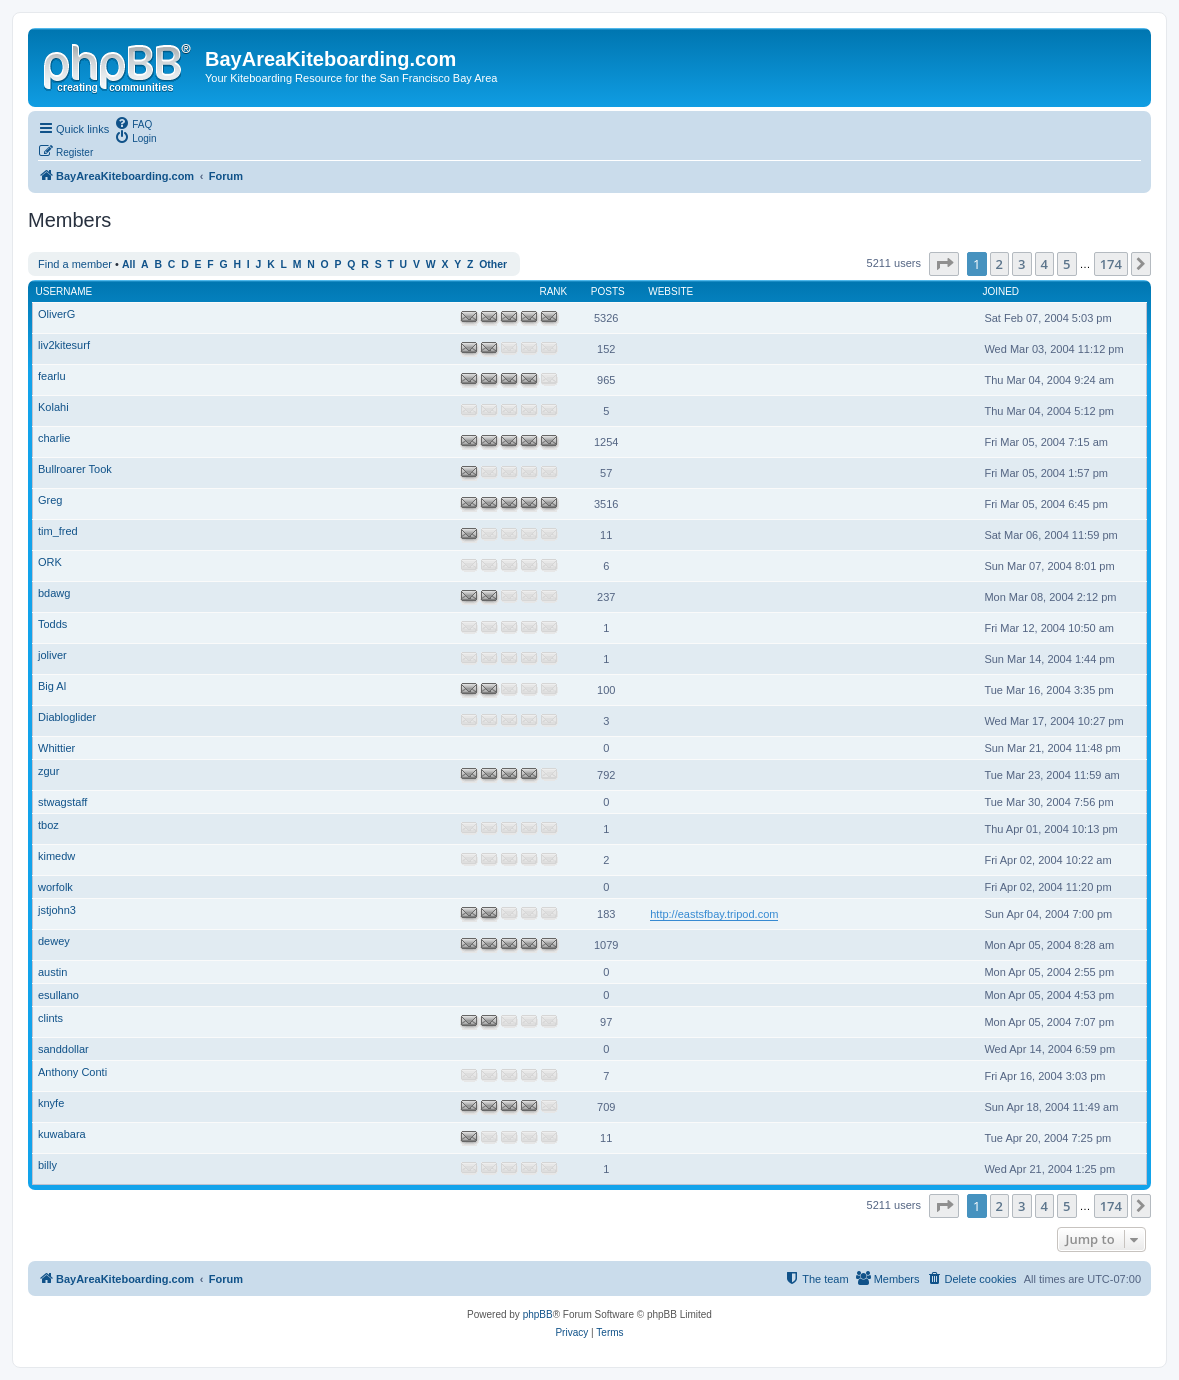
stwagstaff (62, 802)
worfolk (55, 887)
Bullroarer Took (75, 469)
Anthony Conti (72, 1072)
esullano (58, 995)
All (128, 264)
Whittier (56, 748)
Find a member (75, 264)
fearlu (52, 376)
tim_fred (58, 531)
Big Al (52, 686)
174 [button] (1111, 264)
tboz (48, 825)
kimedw (56, 856)
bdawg (54, 593)
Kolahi (53, 407)
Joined (1000, 291)
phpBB (538, 1314)
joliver (52, 655)
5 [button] (1066, 264)
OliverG (56, 314)
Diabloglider (67, 717)
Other (493, 264)
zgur (48, 771)
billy (47, 1165)
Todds (52, 624)
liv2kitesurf (64, 345)
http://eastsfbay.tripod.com (714, 914)
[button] (944, 264)
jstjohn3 (57, 910)
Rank (553, 291)
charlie (54, 438)
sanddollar (63, 1049)
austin (52, 972)
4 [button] (1044, 264)
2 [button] (999, 264)
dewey (54, 941)
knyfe (51, 1103)
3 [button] (1021, 264)
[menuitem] (133, 123)
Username (64, 291)
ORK (50, 562)
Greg (50, 500)
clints (50, 1018)
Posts (608, 291)
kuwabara (62, 1134)
